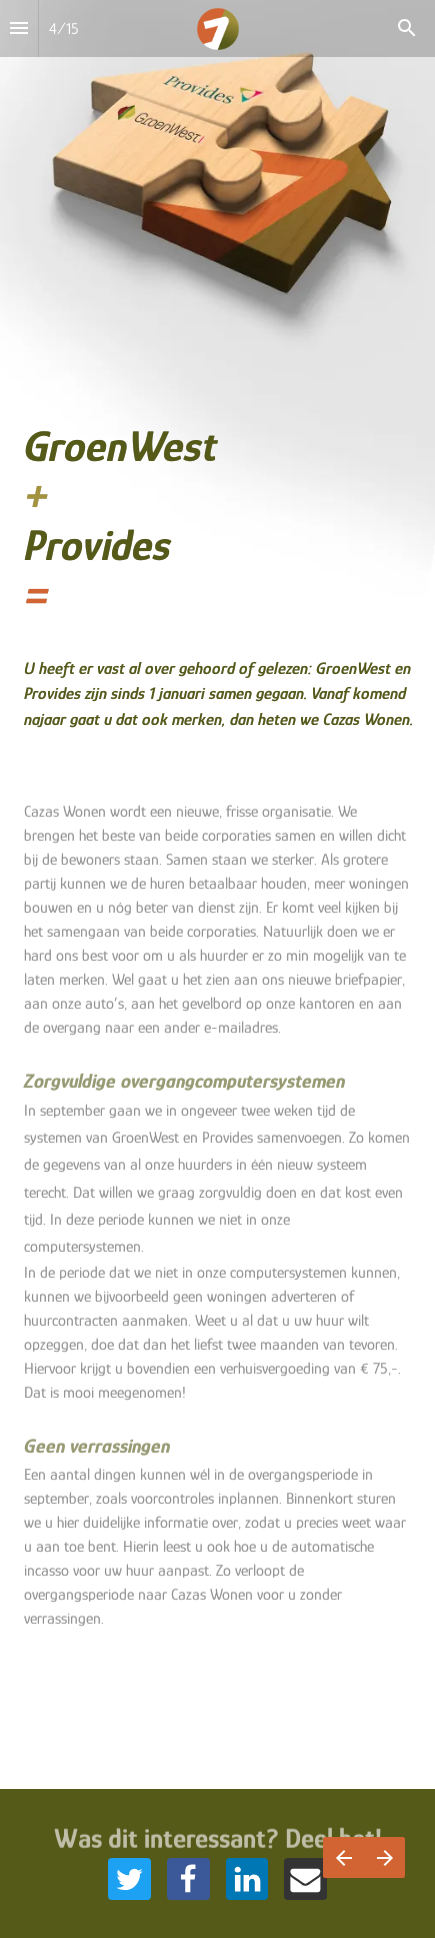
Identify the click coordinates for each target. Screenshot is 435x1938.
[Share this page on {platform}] (129, 1879)
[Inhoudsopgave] (19, 28)
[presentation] (217, 396)
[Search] (407, 28)
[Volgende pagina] (384, 1857)
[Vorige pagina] (343, 1857)
